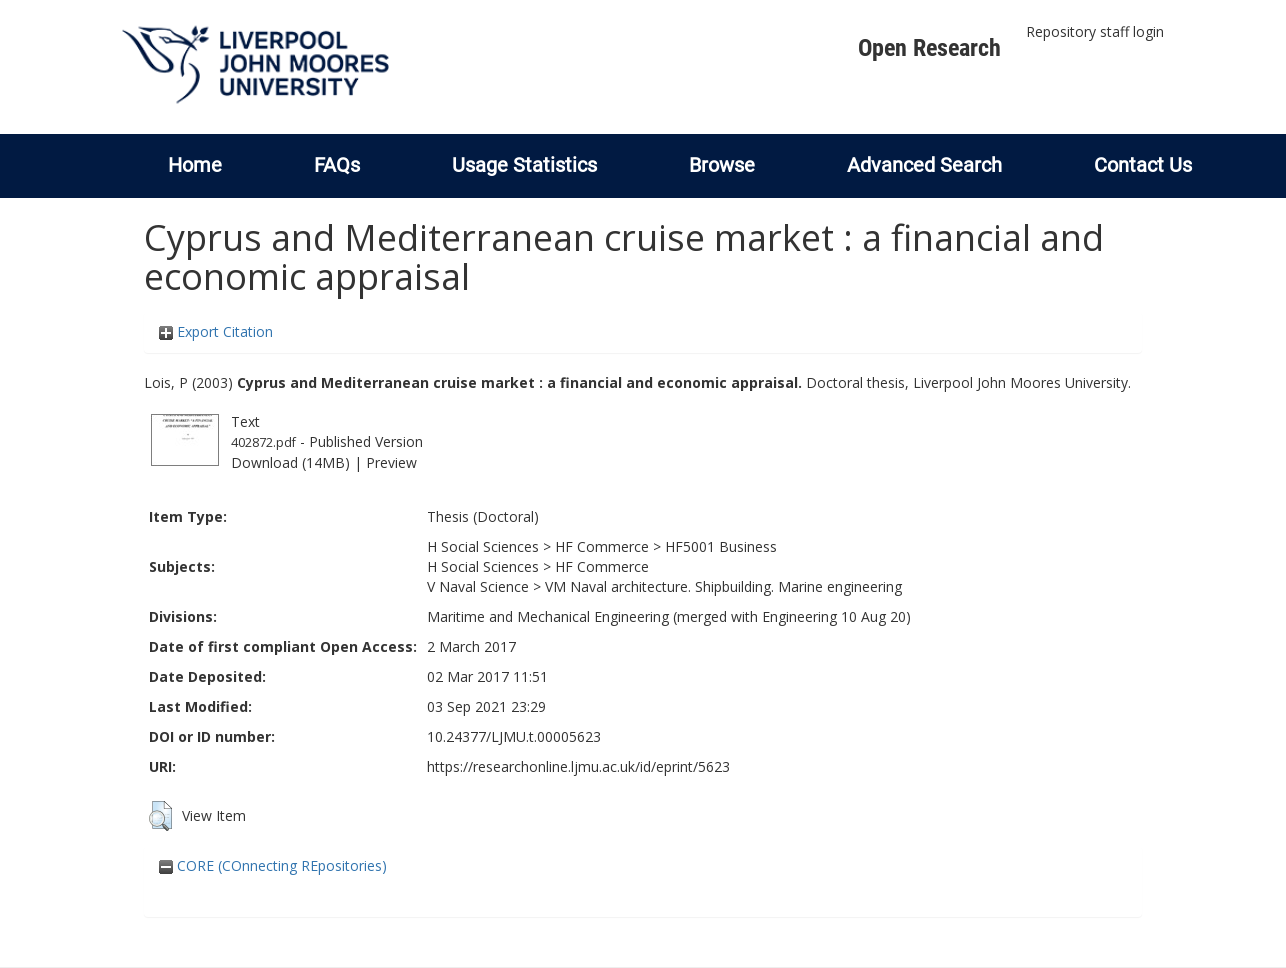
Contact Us (1143, 165)
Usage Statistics (524, 165)
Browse (722, 165)
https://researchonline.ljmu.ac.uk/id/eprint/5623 (578, 766)
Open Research (929, 48)
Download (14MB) (290, 462)
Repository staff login (1095, 31)
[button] (160, 816)
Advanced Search (924, 165)
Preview (391, 462)
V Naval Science (478, 586)
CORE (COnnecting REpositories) (273, 865)
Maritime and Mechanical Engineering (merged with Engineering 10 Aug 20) (669, 616)
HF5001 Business (721, 546)
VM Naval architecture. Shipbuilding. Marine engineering (723, 586)
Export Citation (216, 331)
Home (195, 165)
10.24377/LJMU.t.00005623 (514, 736)
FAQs (337, 165)
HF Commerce (602, 546)
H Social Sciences (483, 546)
